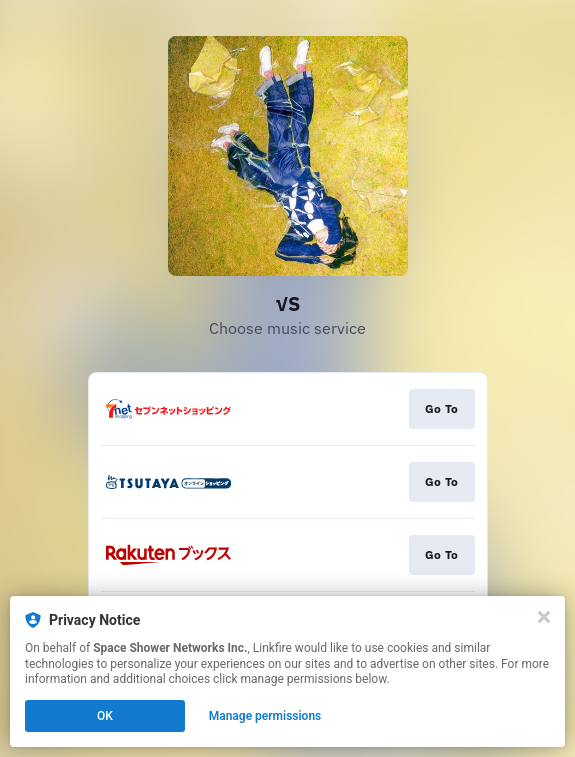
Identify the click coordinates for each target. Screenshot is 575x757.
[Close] (544, 617)
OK (105, 716)
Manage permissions (265, 716)
